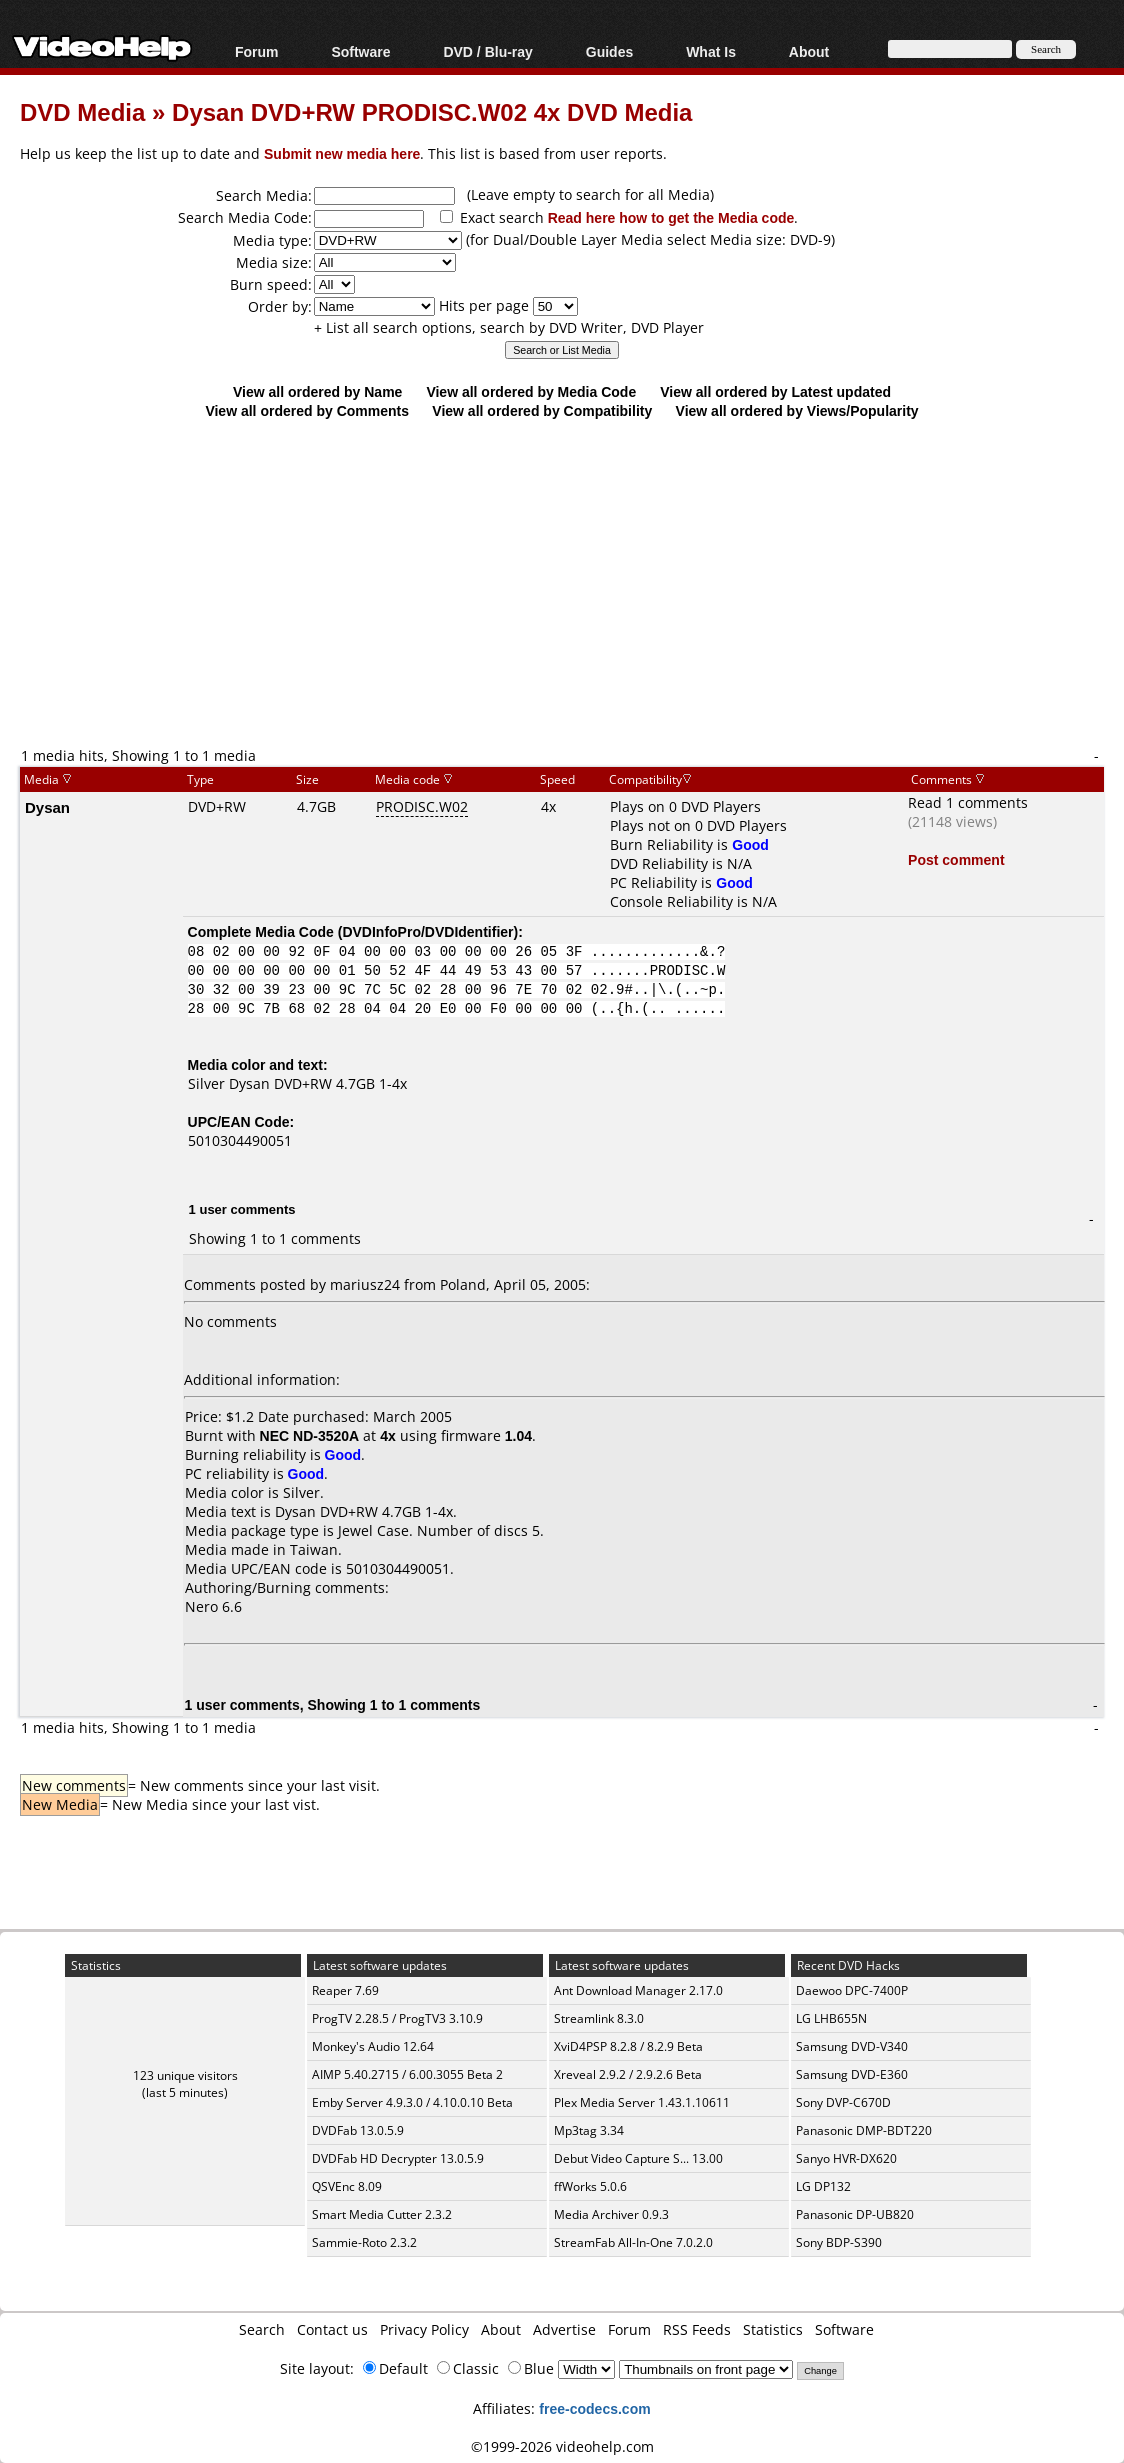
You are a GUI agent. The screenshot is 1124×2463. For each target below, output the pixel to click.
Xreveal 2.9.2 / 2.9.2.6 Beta (628, 2074)
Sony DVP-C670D (843, 2102)
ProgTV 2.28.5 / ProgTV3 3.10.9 (397, 2018)
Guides (609, 51)
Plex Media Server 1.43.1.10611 (642, 2102)
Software (360, 51)
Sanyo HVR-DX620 (846, 2158)
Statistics (773, 2329)
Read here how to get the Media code (671, 217)
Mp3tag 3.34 (589, 2130)
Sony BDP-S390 (839, 2242)
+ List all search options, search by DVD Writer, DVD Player (509, 327)
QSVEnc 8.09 (347, 2186)
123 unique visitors (185, 2075)
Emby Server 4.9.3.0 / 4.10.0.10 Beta (412, 2102)
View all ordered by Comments (307, 410)
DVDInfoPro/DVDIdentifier (427, 931)
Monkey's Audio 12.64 (373, 2046)
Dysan (47, 807)
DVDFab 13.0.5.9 (358, 2130)
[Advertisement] (572, 582)
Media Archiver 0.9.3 (611, 2214)
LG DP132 (823, 2186)
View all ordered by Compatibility (542, 410)
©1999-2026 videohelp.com (562, 2446)
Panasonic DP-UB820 (855, 2214)
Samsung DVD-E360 (852, 2074)
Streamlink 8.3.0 (599, 2018)
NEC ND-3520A (310, 1435)
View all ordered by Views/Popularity (797, 410)
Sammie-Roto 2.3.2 (364, 2242)
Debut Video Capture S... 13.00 (638, 2158)
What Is (711, 51)
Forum (257, 51)
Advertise (564, 2329)
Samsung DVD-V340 (852, 2046)
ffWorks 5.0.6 (590, 2186)
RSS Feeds (697, 2329)
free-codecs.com (594, 2408)
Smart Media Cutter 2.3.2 (382, 2214)
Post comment (956, 859)
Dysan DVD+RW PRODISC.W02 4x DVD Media (432, 111)
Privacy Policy (424, 2329)
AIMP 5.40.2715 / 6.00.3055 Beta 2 (407, 2074)
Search (262, 2329)
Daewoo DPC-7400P (852, 1990)
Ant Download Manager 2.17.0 (638, 1990)
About (809, 51)
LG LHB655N (831, 2018)
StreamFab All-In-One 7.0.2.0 (633, 2242)
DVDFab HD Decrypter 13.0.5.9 (398, 2158)
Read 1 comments (968, 802)
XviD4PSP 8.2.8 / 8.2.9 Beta (628, 2046)
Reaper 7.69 (345, 1990)
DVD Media (82, 111)
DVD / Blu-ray (487, 51)
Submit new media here (342, 153)
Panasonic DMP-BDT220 (864, 2130)
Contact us (332, 2329)
